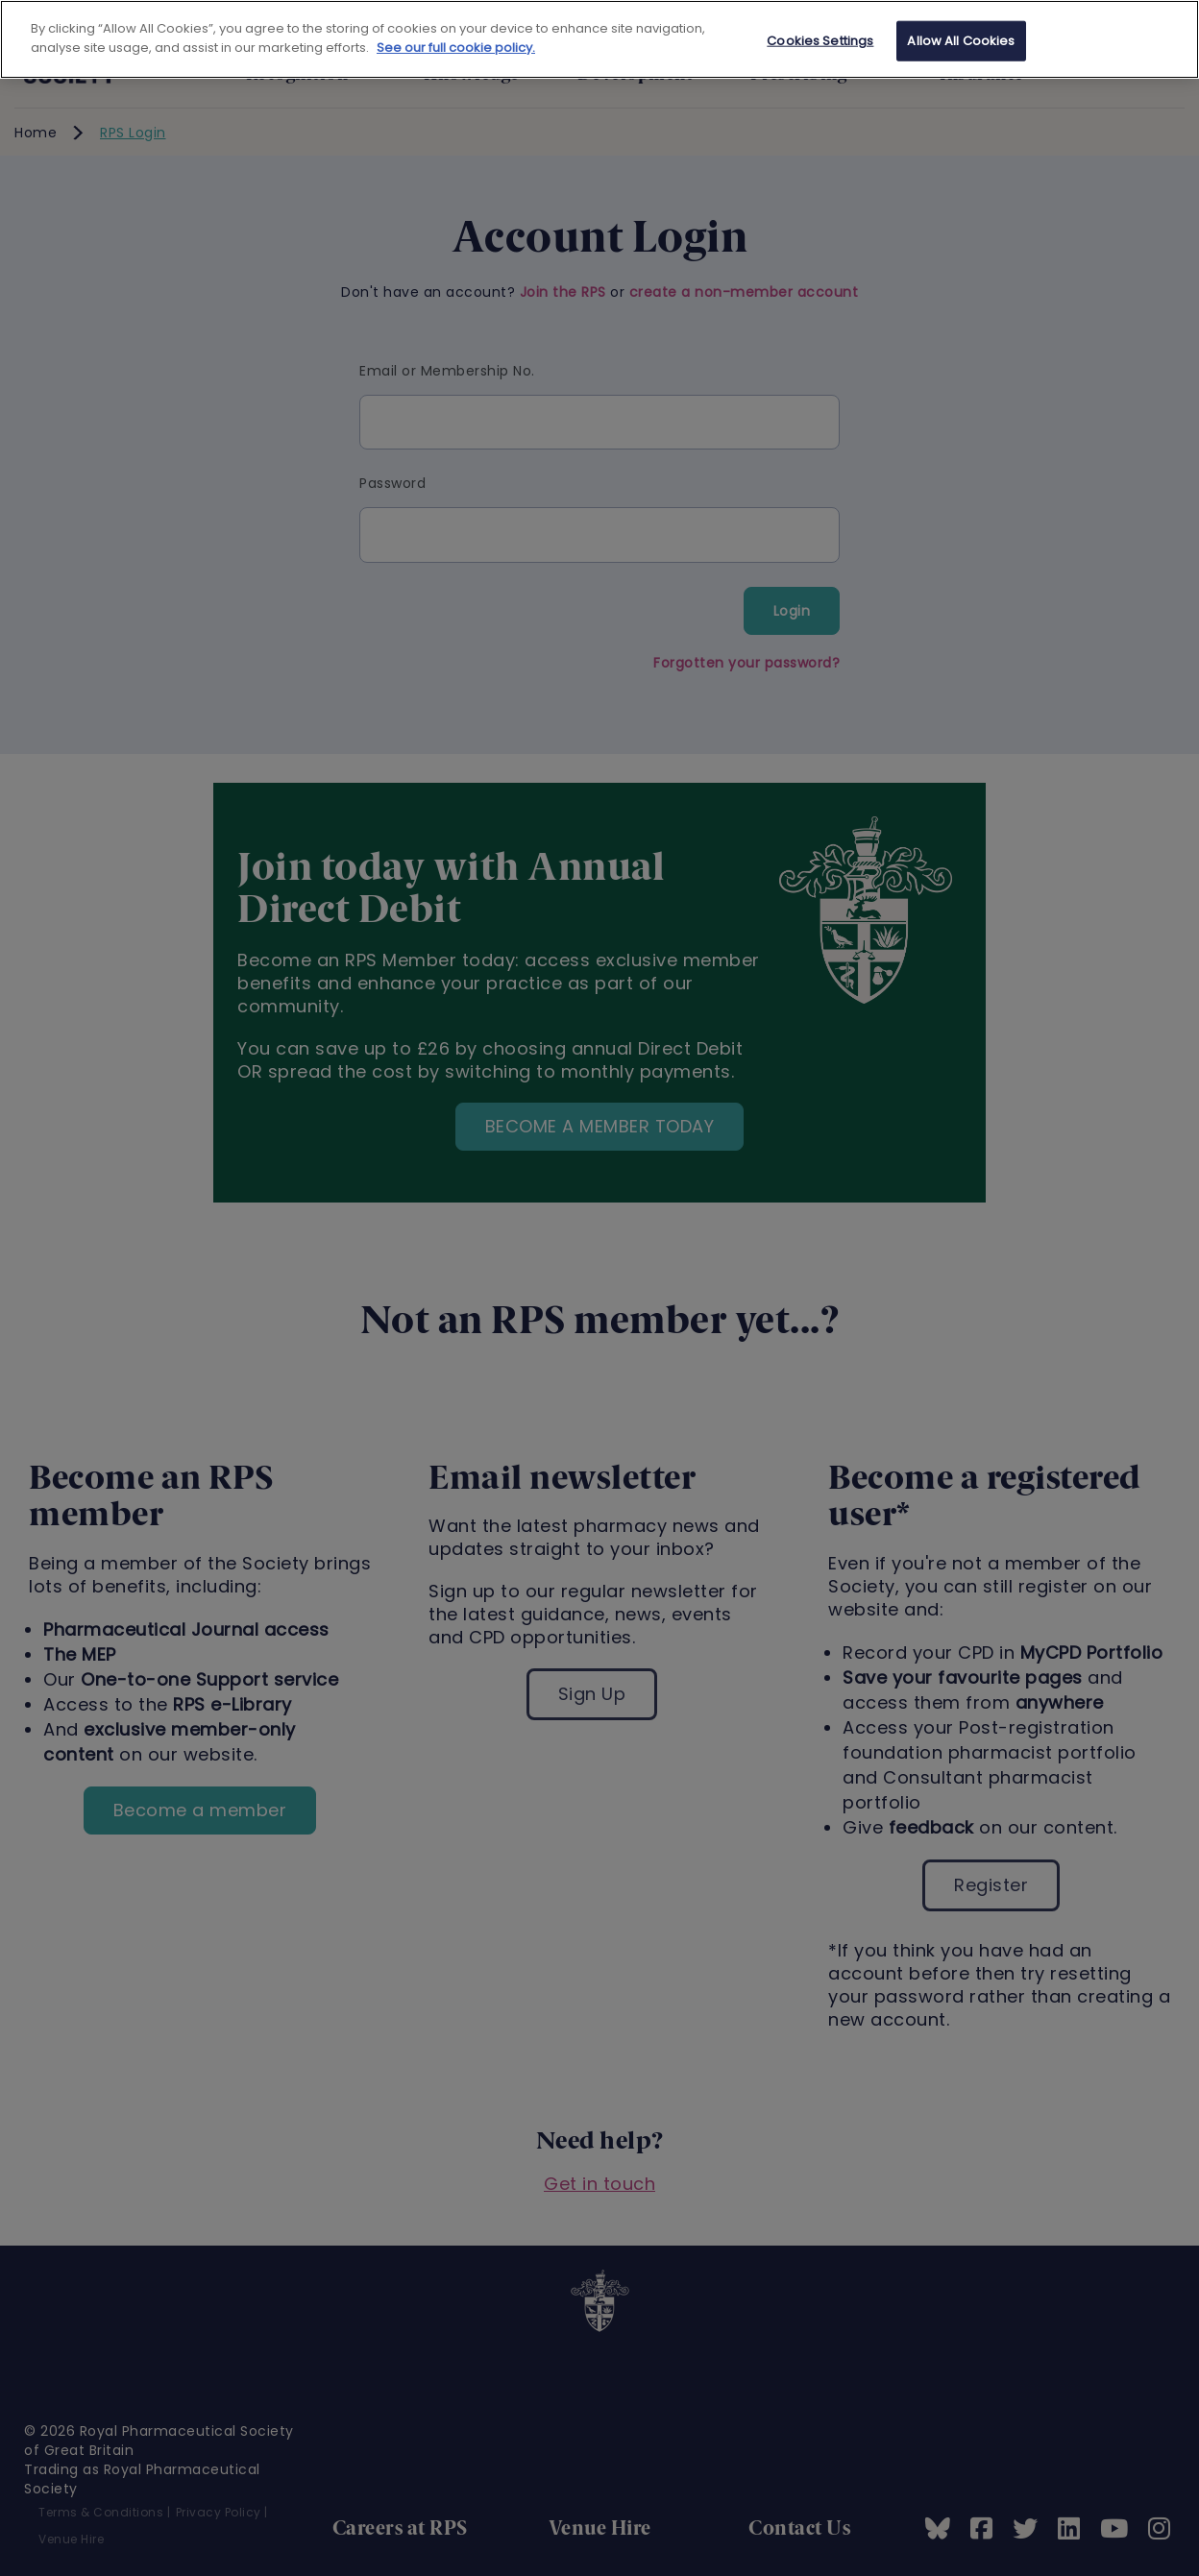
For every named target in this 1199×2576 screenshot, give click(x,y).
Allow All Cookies (961, 41)
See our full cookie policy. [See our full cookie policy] (456, 47)
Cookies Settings (820, 41)
